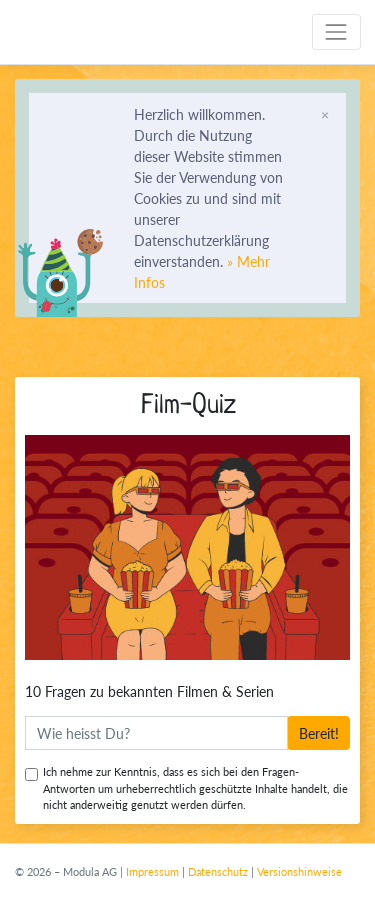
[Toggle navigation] (336, 31)
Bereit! (323, 733)
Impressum (152, 871)
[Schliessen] (324, 114)
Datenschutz (218, 871)
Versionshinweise (299, 871)
